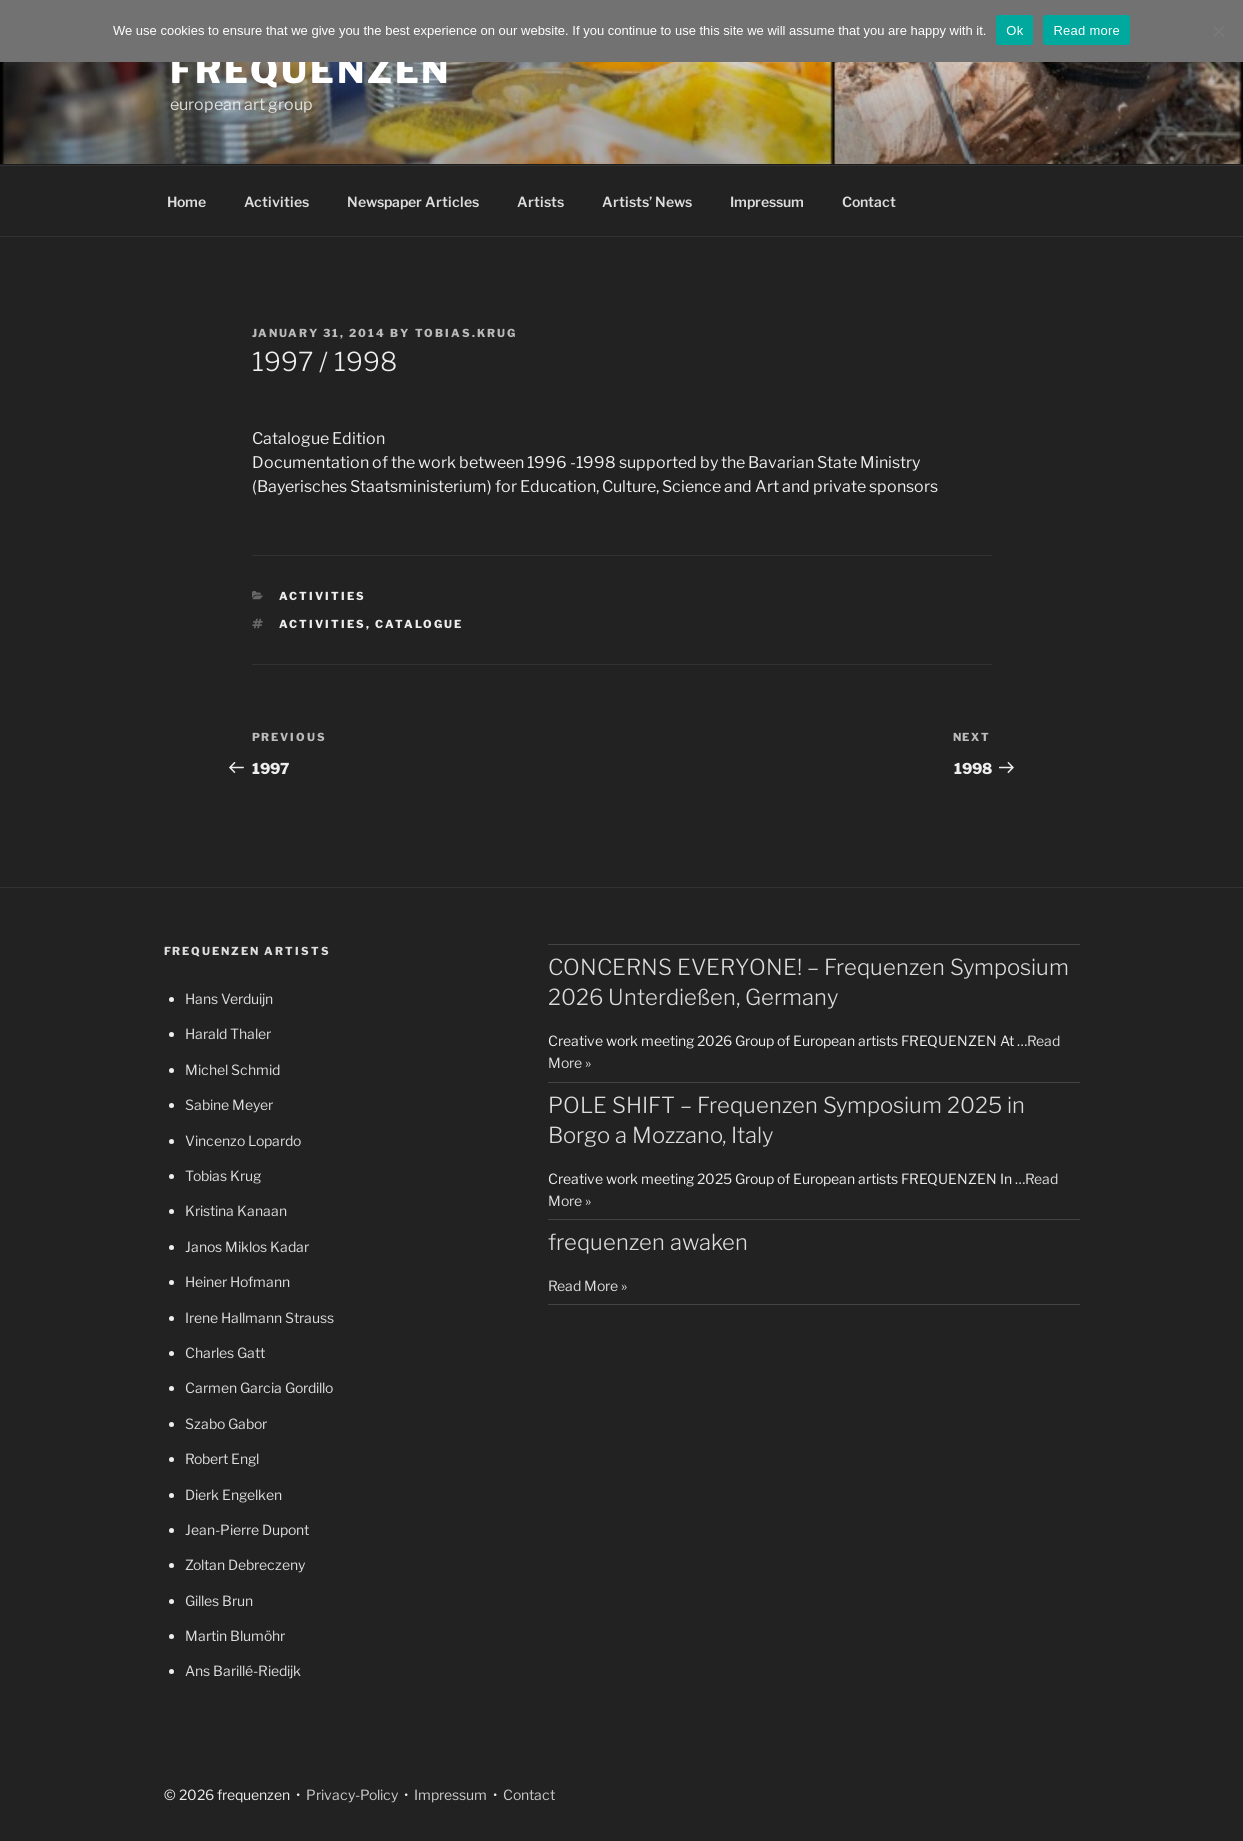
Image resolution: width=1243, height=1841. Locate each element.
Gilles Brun (219, 1600)
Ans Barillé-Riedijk (243, 1670)
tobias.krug (466, 333)
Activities (276, 201)
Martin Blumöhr (235, 1635)
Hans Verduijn (229, 998)
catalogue (419, 624)
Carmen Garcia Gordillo (259, 1387)
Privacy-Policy (350, 1794)
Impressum (767, 201)
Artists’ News (647, 201)
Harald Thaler (228, 1033)
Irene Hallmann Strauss (259, 1317)
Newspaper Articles (413, 201)
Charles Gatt (225, 1352)
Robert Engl (222, 1458)
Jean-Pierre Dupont (247, 1529)
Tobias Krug (223, 1175)
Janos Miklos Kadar (247, 1246)
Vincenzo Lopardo (243, 1140)
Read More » (587, 1285)
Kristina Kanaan (236, 1210)
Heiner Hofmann (237, 1281)
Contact (869, 201)
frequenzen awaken (648, 1242)
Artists (540, 201)
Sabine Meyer (229, 1104)
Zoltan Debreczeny (245, 1564)
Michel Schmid (232, 1069)
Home (186, 201)
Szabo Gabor (226, 1423)
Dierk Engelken (233, 1494)
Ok (1014, 30)
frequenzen (311, 70)
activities (322, 624)
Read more (1086, 30)
